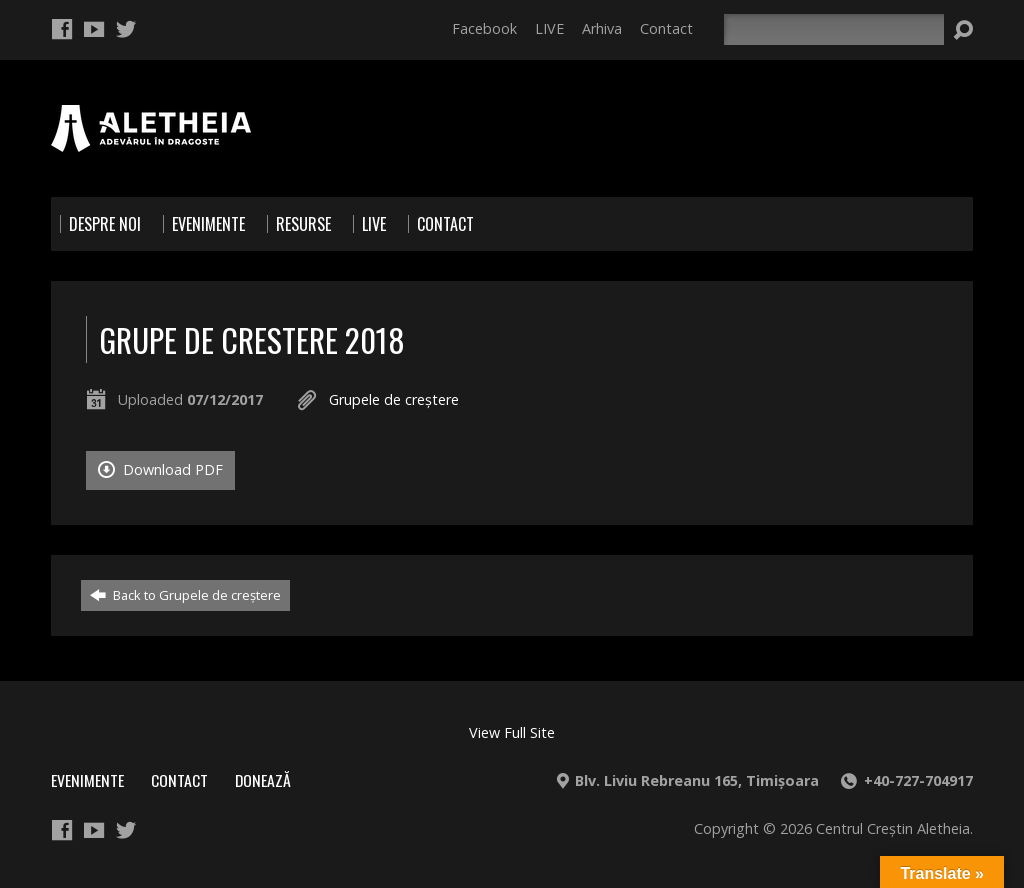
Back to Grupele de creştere (185, 595)
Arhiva (602, 28)
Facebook (484, 28)
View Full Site (512, 732)
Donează (263, 780)
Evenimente (87, 780)
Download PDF (160, 469)
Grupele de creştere (394, 399)
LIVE (549, 28)
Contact (666, 28)
